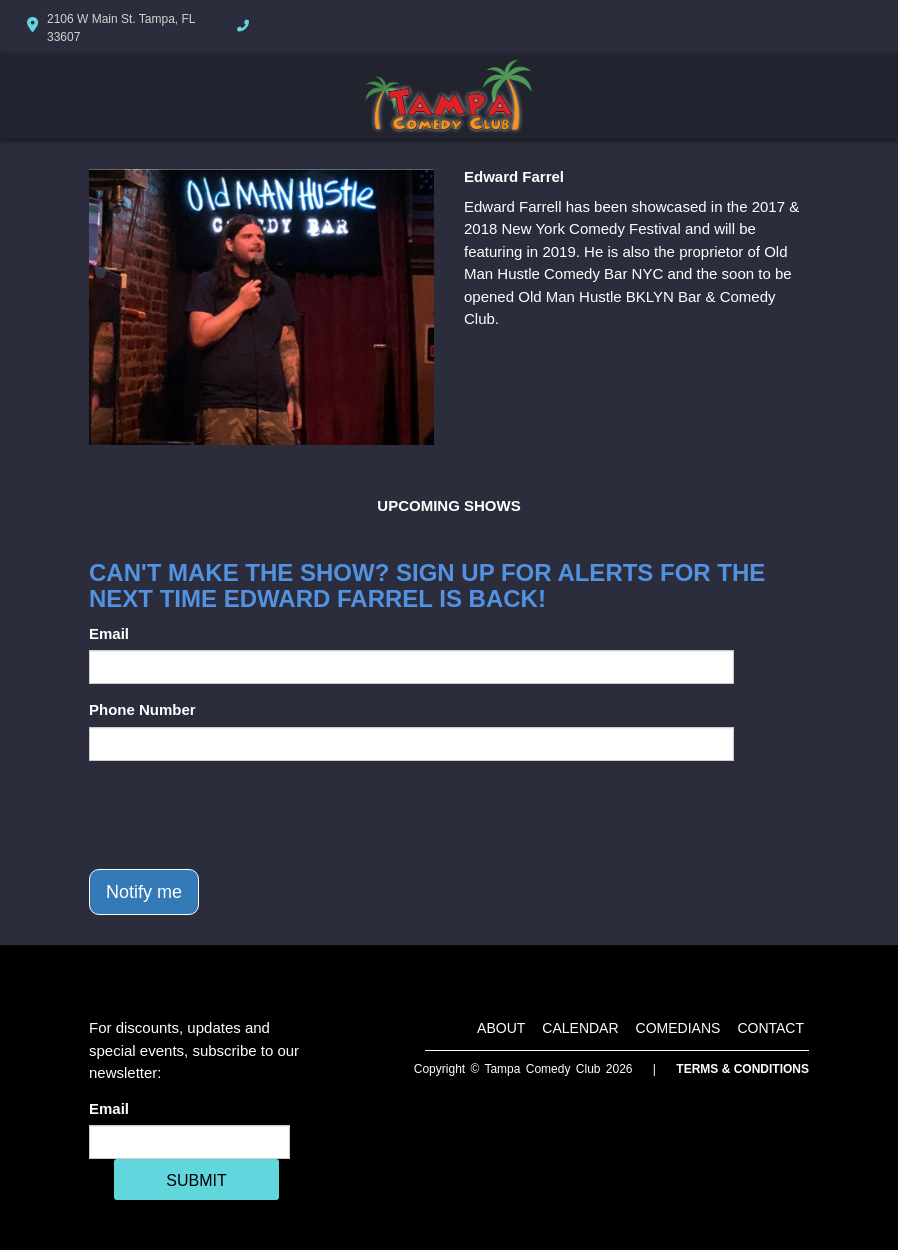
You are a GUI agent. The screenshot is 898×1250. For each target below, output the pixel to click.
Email (109, 633)
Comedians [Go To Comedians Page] (678, 1028)
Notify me (144, 892)
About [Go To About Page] (501, 1028)
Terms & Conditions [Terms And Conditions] (742, 1069)
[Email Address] (189, 1142)
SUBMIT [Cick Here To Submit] (196, 1180)
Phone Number (142, 709)
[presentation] (241, 815)
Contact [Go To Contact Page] (770, 1028)
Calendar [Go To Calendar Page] (580, 1028)
